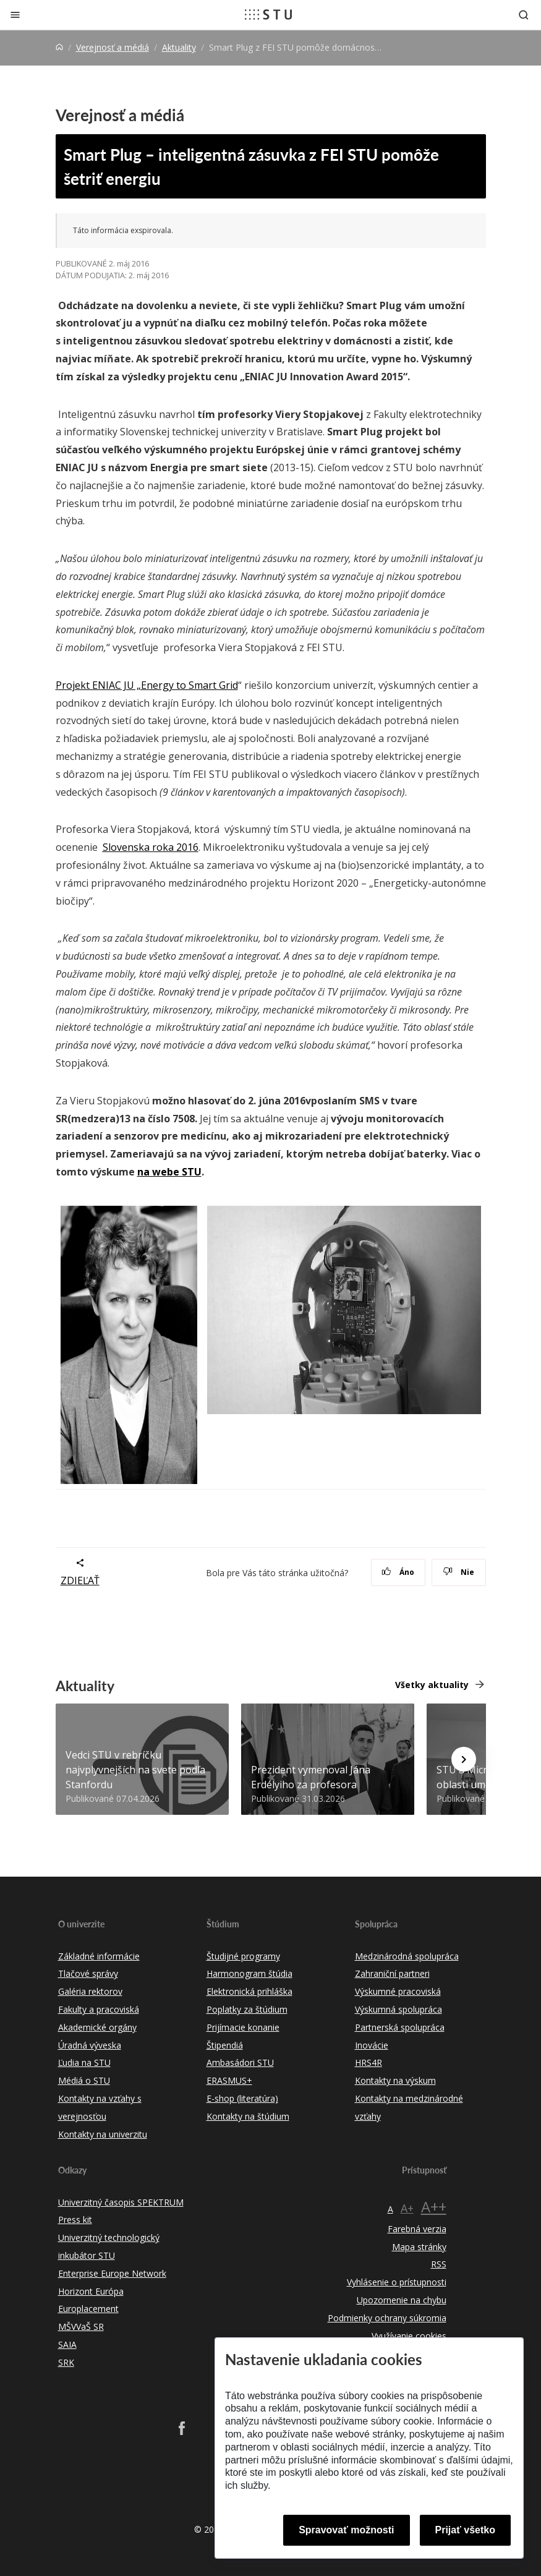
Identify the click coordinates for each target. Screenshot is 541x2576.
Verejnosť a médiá (112, 47)
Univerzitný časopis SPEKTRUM (121, 2202)
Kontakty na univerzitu (102, 2134)
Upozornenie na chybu (401, 2300)
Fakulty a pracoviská (98, 2009)
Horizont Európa (91, 2291)
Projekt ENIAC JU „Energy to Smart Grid (147, 685)
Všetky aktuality (432, 1685)
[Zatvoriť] (15, 14)
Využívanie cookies (409, 2336)
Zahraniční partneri (392, 1973)
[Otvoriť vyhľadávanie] (523, 14)
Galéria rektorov (90, 1991)
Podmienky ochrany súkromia (387, 2318)
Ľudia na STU (84, 2062)
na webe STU (169, 1172)
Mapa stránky (419, 2247)
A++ (433, 2206)
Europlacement (88, 2308)
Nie (458, 1572)
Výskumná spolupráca (398, 2009)
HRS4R (368, 2062)
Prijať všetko (465, 2530)
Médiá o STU (84, 2080)
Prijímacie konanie (243, 2027)
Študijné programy (243, 1956)
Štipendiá (225, 2045)
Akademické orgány (97, 2027)
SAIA (67, 2344)
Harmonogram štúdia (249, 1973)
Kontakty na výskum (395, 2080)
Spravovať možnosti (346, 2530)
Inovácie (371, 2045)
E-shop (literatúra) (242, 2098)
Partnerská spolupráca (400, 2027)
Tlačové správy (88, 1973)
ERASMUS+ (229, 2080)
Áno (397, 1572)
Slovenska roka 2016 (150, 847)
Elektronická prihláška (249, 1991)
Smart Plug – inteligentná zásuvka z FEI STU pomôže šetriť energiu (251, 166)
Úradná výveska (89, 2045)
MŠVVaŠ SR (81, 2326)
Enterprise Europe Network (112, 2273)
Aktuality (179, 47)
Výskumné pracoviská (398, 1991)
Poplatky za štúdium (247, 2009)
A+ (407, 2208)
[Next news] (463, 1759)
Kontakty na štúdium (248, 2116)
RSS (438, 2264)
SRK (66, 2362)
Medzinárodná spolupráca (407, 1956)
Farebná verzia (417, 2229)
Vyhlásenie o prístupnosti (396, 2282)
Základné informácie (99, 1956)
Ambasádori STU (240, 2062)
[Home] (59, 47)
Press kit (75, 2219)
